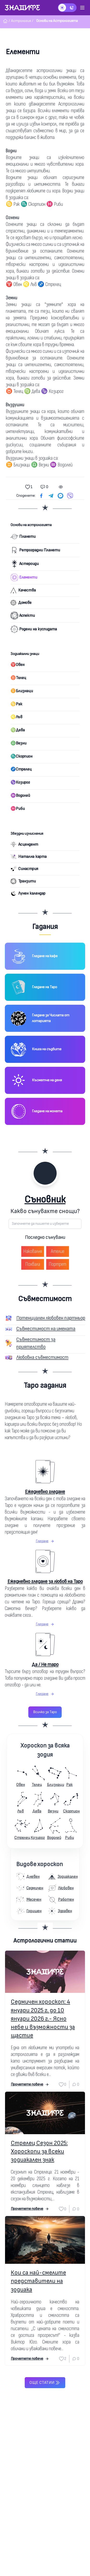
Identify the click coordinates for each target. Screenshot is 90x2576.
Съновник (45, 1199)
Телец (18, 678)
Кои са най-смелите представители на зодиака (38, 2281)
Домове (21, 603)
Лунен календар (28, 893)
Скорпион (21, 756)
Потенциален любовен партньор (50, 1318)
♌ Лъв (30, 284)
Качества (23, 590)
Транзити (23, 881)
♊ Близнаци (18, 465)
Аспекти (23, 615)
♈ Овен (14, 284)
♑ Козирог (52, 391)
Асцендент (24, 844)
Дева (18, 730)
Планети (23, 536)
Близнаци (22, 691)
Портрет (57, 1264)
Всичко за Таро (45, 1712)
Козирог (20, 782)
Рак (16, 704)
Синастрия (24, 869)
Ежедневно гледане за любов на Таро (45, 1581)
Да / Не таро (45, 1665)
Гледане (45, 1541)
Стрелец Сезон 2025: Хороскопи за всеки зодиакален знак (39, 2151)
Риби (18, 809)
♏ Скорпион (33, 204)
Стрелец (21, 769)
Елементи (24, 577)
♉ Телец (14, 391)
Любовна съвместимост (42, 1357)
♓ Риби (54, 204)
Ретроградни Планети (35, 550)
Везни (18, 743)
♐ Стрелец (49, 284)
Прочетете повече (30, 2084)
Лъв (16, 717)
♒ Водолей (61, 465)
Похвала (32, 1264)
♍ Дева (32, 391)
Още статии (45, 2383)
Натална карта (29, 856)
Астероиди (25, 564)
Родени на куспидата (34, 629)
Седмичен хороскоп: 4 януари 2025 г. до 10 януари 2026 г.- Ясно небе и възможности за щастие (43, 2018)
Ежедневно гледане (45, 1492)
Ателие (57, 1251)
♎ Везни (40, 465)
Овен (17, 665)
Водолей (20, 795)
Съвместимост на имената (45, 1329)
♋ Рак (13, 204)
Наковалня (32, 1251)
